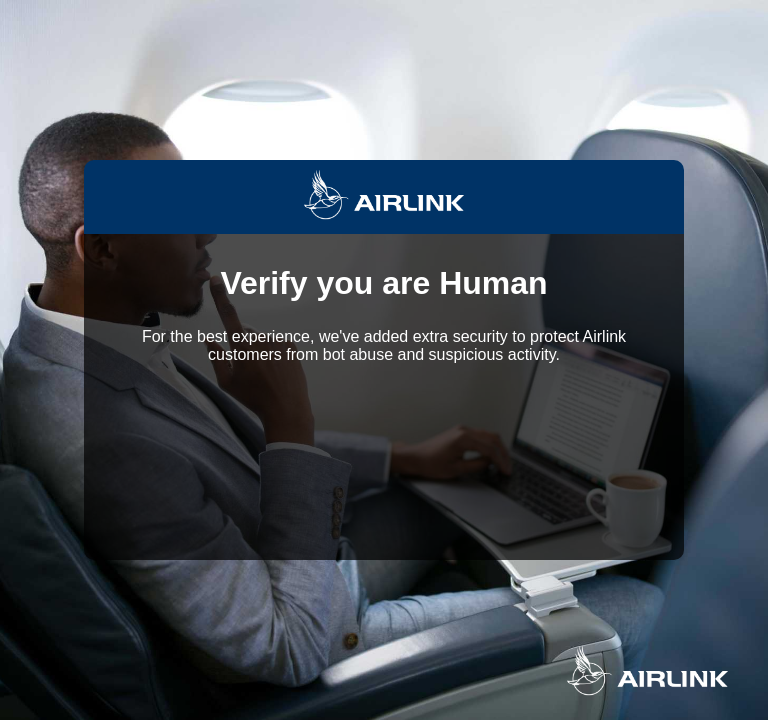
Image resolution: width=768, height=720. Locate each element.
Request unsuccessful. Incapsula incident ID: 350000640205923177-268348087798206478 (384, 360)
